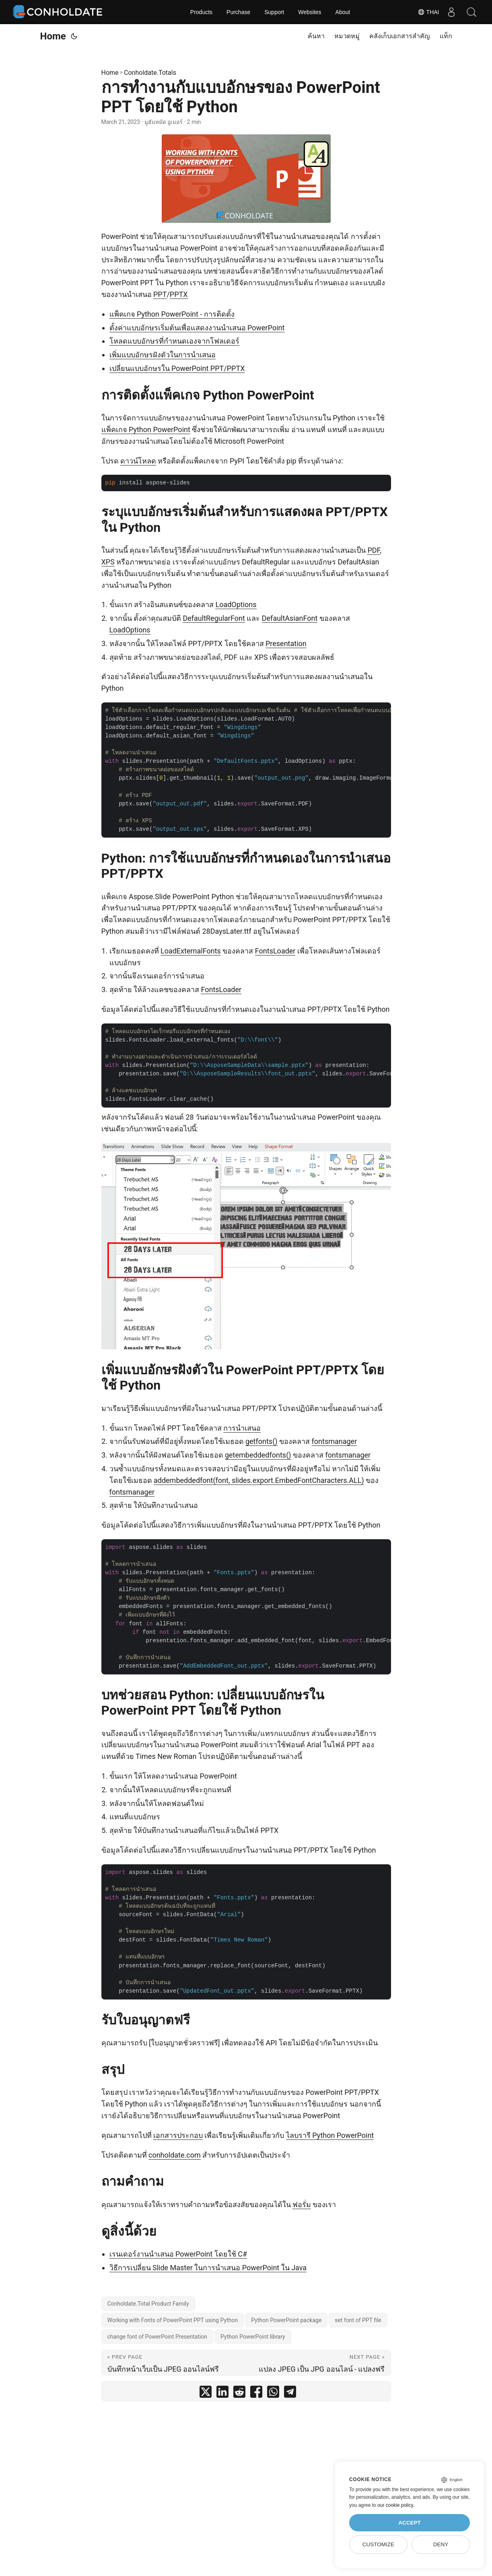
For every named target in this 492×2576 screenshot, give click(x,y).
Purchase (238, 12)
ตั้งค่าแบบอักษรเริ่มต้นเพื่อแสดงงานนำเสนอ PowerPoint (197, 327)
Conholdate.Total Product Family (148, 2303)
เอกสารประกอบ (178, 2135)
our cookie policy (395, 2505)
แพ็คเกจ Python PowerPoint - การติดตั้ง (172, 314)
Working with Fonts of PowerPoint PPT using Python (172, 2320)
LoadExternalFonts (191, 951)
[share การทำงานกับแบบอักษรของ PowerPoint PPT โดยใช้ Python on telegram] (290, 2393)
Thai (428, 12)
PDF (373, 550)
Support (274, 12)
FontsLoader (275, 951)
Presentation (286, 643)
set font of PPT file (358, 2320)
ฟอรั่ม (301, 2204)
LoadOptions (235, 604)
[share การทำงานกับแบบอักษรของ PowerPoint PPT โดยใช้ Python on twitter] (206, 2393)
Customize (378, 2544)
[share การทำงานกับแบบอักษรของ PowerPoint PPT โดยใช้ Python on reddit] (239, 2393)
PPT (160, 294)
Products (201, 12)
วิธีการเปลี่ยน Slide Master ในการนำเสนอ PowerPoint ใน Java (208, 2267)
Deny (441, 2544)
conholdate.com (174, 2155)
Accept (409, 2523)
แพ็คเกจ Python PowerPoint (145, 429)
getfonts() (261, 1441)
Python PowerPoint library (252, 2336)
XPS (108, 562)
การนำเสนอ (242, 1428)
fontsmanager (334, 1441)
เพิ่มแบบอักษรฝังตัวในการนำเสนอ (162, 354)
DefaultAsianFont (290, 618)
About (343, 12)
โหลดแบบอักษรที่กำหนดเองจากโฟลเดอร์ (174, 341)
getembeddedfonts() (258, 1455)
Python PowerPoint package (286, 2320)
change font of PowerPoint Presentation (157, 2336)
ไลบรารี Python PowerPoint (330, 2135)
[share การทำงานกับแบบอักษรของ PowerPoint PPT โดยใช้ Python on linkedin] (222, 2393)
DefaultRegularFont (214, 618)
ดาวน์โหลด (138, 461)
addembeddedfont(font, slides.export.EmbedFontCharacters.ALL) (259, 1480)
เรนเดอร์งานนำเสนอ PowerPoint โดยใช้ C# (178, 2254)
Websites (309, 12)
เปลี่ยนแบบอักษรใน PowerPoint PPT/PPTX (177, 368)
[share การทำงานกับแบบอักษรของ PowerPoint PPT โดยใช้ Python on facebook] (256, 2393)
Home (53, 36)
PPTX (179, 294)
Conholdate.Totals (150, 72)
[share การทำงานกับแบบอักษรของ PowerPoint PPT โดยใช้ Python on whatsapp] (273, 2393)
